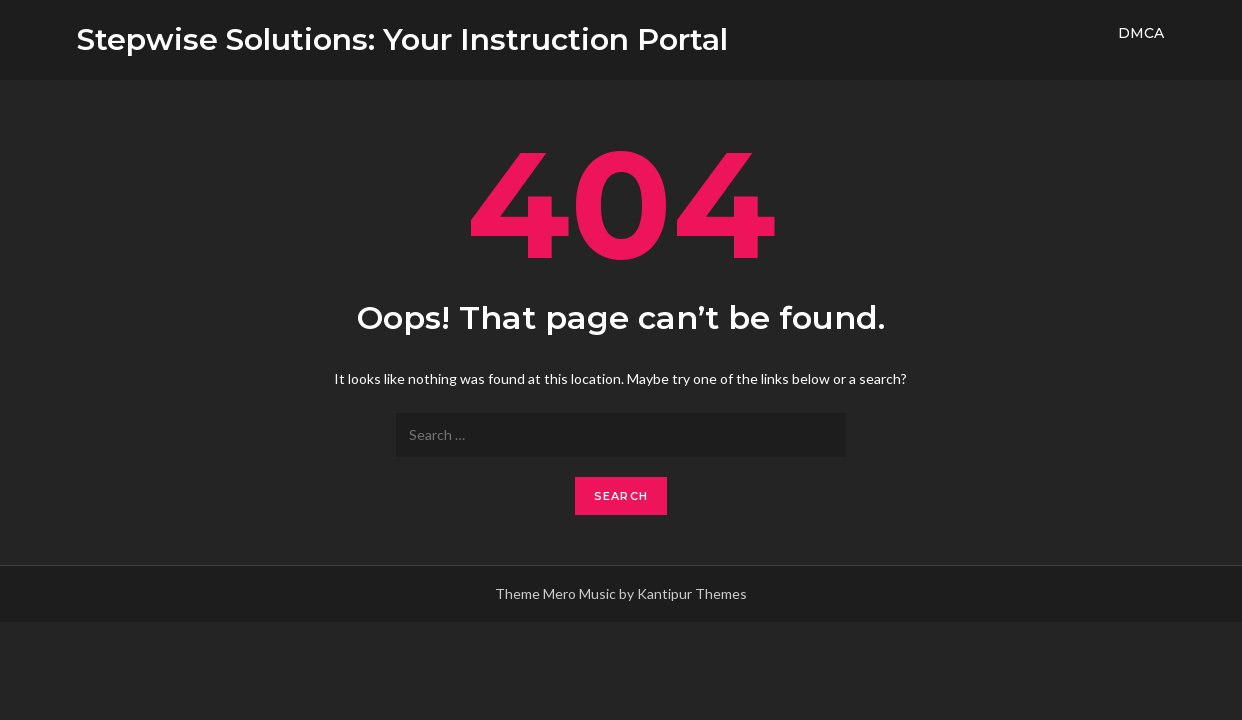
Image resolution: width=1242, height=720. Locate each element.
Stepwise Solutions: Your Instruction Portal (402, 39)
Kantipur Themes (692, 593)
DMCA (1141, 33)
